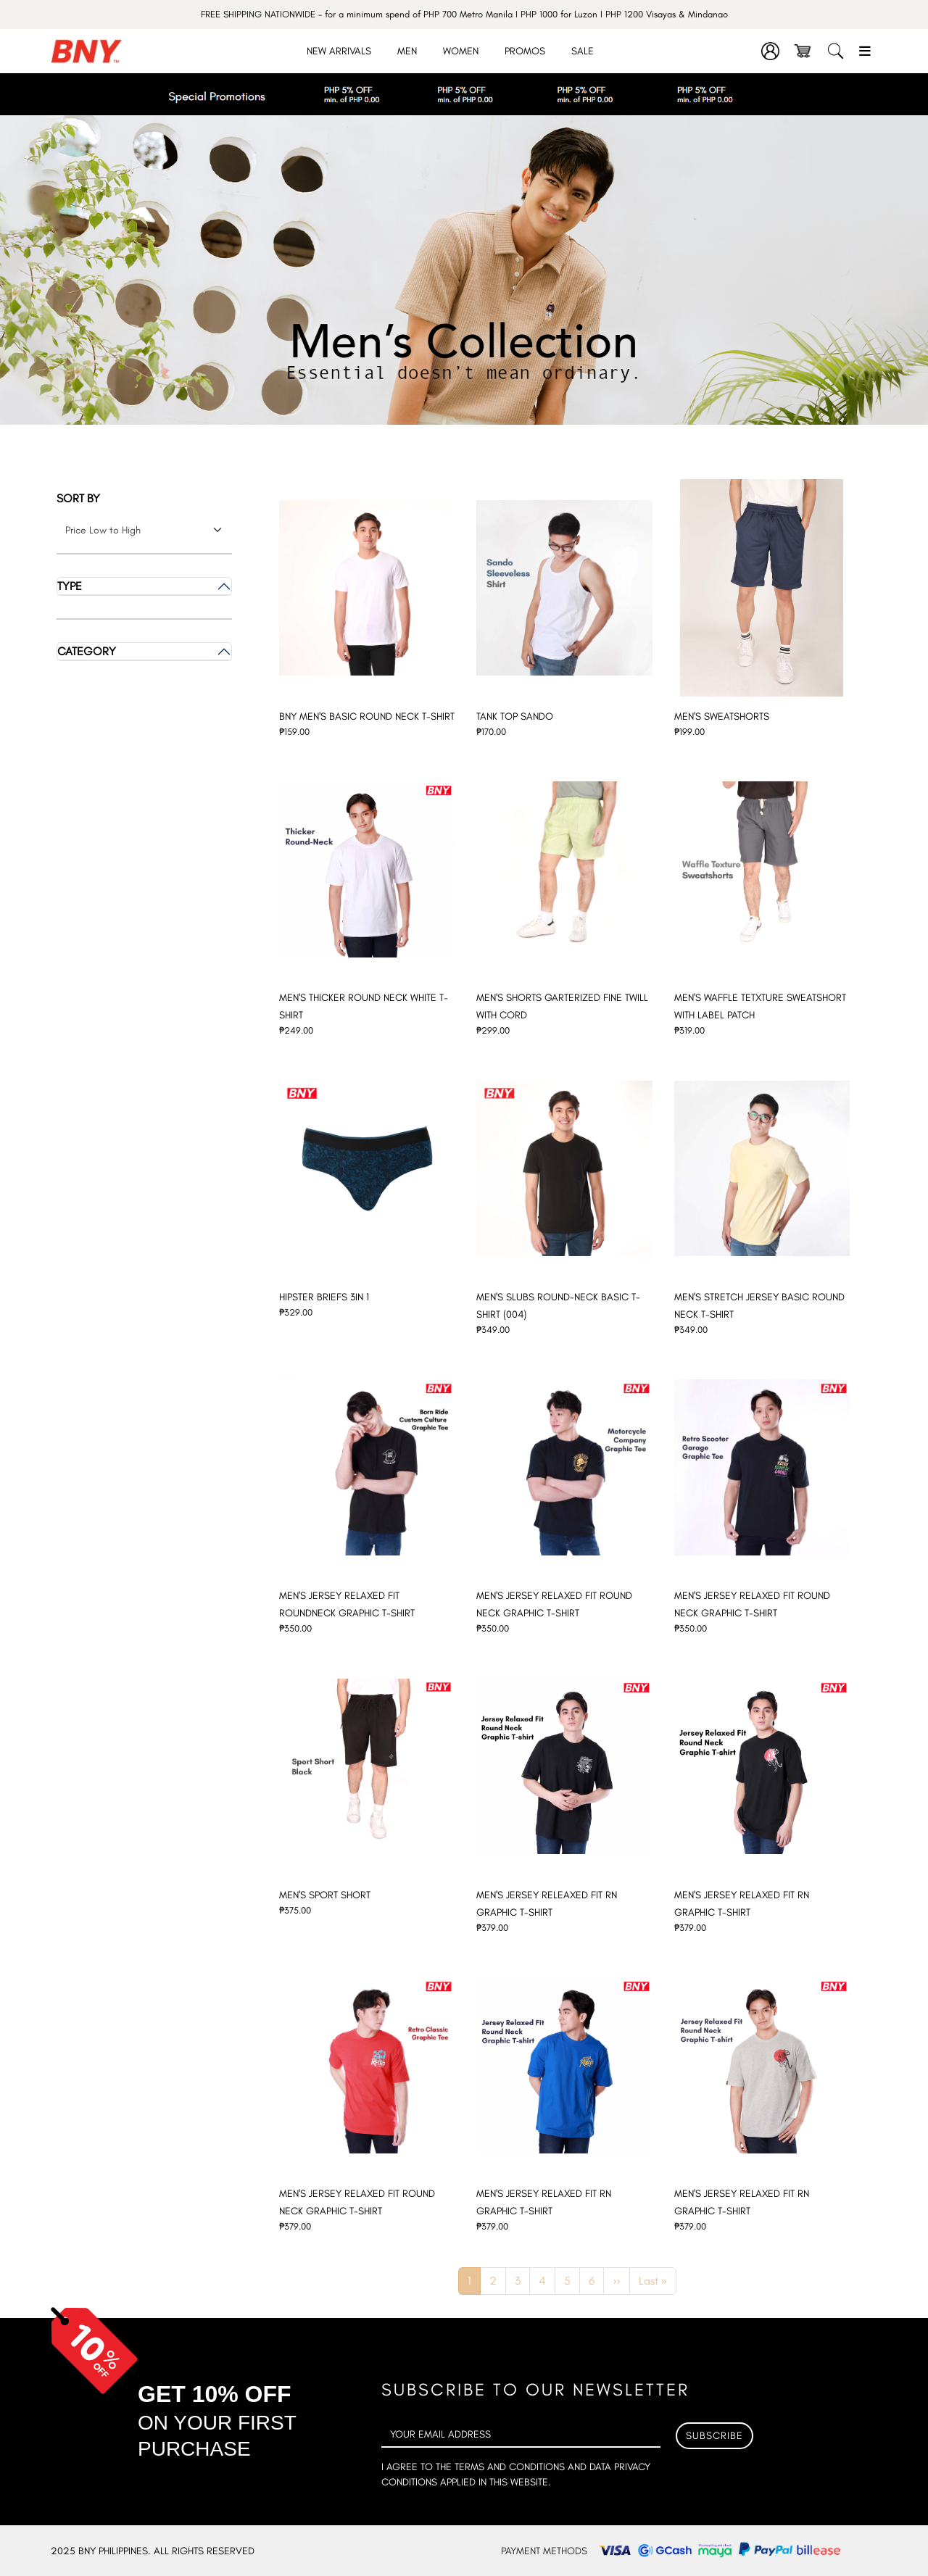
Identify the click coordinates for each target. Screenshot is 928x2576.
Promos (525, 51)
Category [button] (86, 651)
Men (407, 51)
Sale (582, 51)
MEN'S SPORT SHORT (324, 1895)
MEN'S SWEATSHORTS (721, 716)
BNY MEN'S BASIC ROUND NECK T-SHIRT (367, 716)
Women (460, 51)
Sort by (78, 498)
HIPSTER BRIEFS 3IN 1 (324, 1297)
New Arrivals (339, 51)
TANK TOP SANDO (514, 716)
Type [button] (69, 586)
